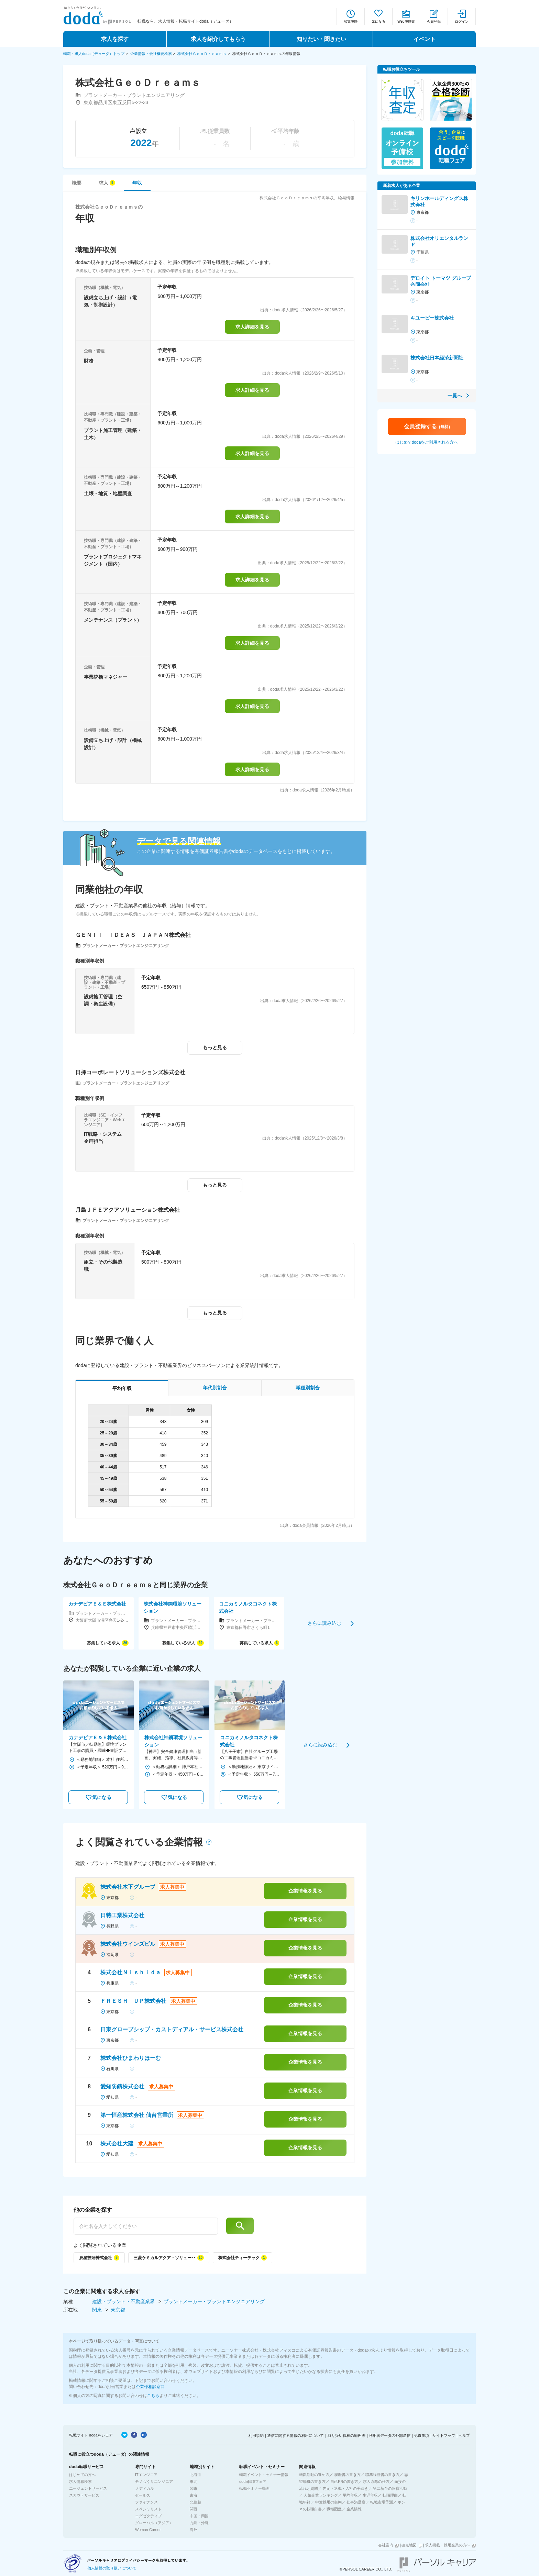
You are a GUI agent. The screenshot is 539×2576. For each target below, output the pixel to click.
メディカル (144, 2488)
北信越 (195, 2502)
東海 (193, 2495)
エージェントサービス (88, 2488)
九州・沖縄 (199, 2523)
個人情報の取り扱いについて (111, 2568)
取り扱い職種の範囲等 (346, 2435)
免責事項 (421, 2435)
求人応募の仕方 (376, 2481)
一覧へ (455, 395)
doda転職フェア (252, 2481)
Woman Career (148, 2530)
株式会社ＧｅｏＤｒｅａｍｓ (202, 54)
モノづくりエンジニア (154, 2481)
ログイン (462, 21)
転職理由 (390, 2495)
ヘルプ (464, 2435)
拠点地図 (409, 2545)
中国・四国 (199, 2516)
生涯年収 (370, 2495)
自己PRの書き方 (344, 2481)
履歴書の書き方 (347, 2475)
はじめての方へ (82, 2475)
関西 (193, 2509)
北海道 (195, 2475)
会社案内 (385, 2545)
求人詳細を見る (252, 327)
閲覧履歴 (351, 21)
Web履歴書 (406, 21)
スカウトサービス (84, 2495)
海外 (193, 2530)
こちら (153, 2395)
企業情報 (354, 2509)
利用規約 (256, 2435)
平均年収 (350, 2495)
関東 (97, 2309)
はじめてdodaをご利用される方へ (426, 442)
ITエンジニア (146, 2475)
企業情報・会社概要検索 (151, 54)
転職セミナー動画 (254, 2488)
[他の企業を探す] (146, 2226)
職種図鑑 (334, 2509)
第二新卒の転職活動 (390, 2488)
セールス (142, 2495)
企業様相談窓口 (150, 2386)
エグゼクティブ (148, 2516)
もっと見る (215, 1047)
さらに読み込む (324, 1623)
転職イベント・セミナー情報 (263, 2475)
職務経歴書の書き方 (382, 2475)
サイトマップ (443, 2435)
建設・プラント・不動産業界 (124, 2301)
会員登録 (434, 21)
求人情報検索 (80, 2481)
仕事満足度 (355, 2502)
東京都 (118, 2309)
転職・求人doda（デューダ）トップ (93, 54)
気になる (378, 21)
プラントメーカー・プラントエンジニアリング (214, 2301)
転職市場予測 (381, 2502)
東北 (193, 2481)
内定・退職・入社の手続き (345, 2488)
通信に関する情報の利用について (295, 2435)
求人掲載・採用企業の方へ (447, 2545)
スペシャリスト (148, 2509)
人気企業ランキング (321, 2495)
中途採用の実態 (328, 2502)
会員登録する (427, 426)
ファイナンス (146, 2502)
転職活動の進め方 (314, 2475)
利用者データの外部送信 (389, 2435)
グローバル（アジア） (154, 2523)
